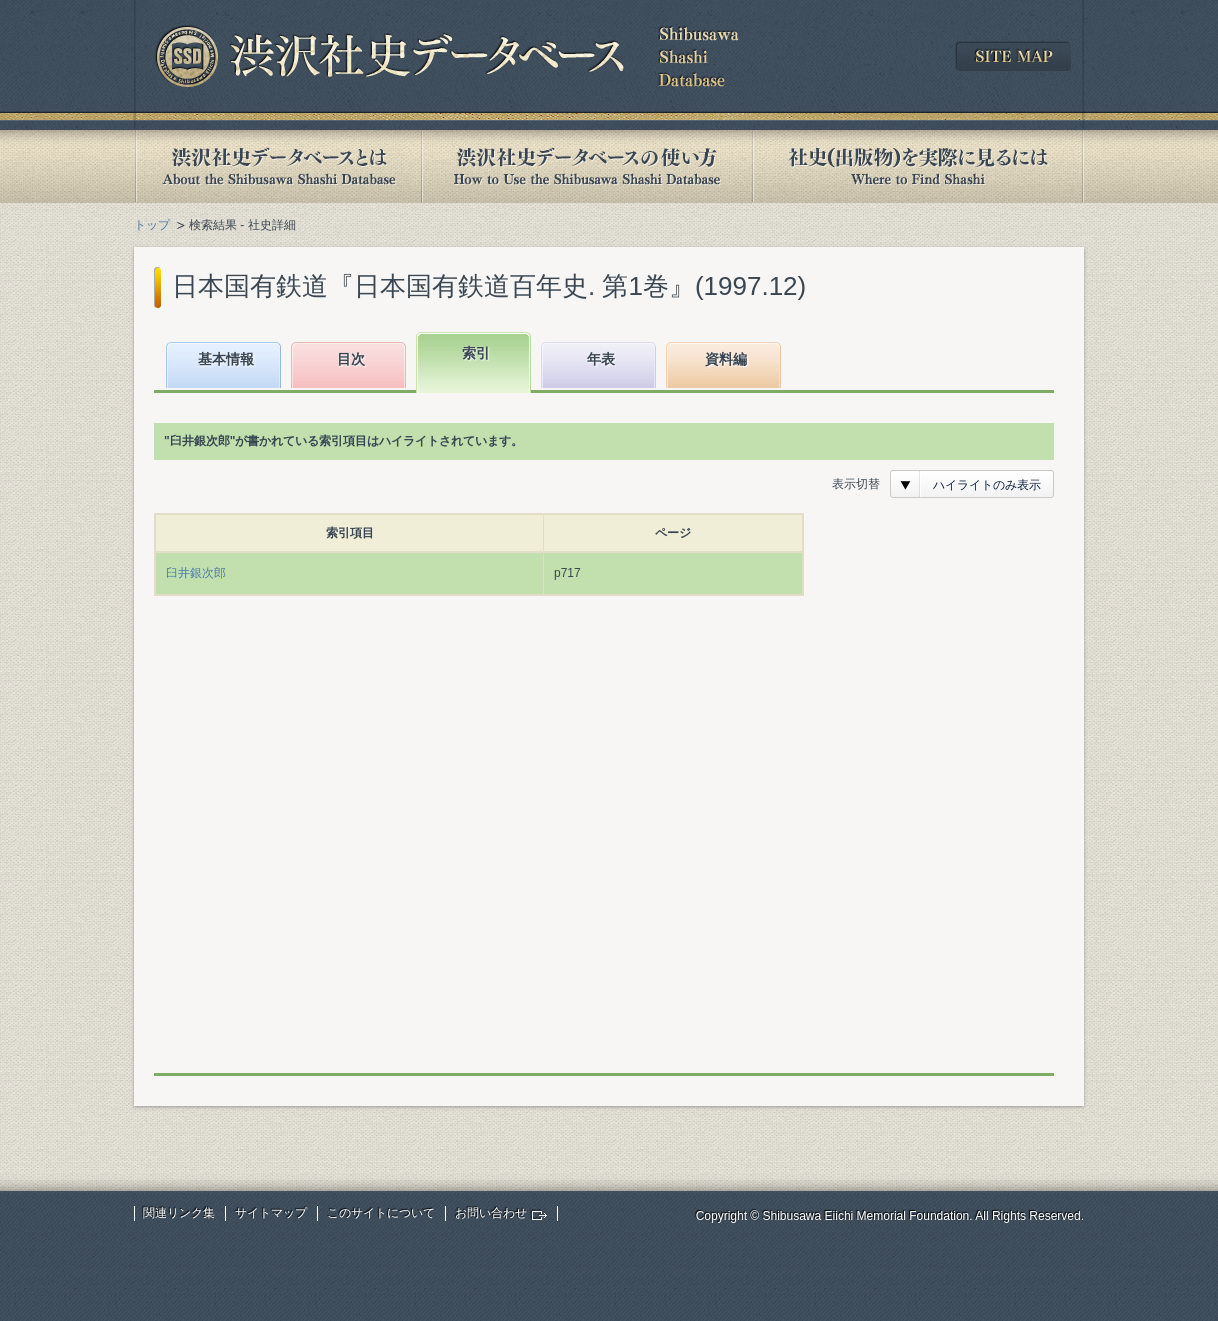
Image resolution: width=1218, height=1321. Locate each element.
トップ (152, 225)
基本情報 (226, 359)
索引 (476, 353)
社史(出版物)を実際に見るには (918, 166)
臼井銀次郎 (196, 573)
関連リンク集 (179, 1213)
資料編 (726, 359)
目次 (351, 359)
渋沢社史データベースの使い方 (587, 166)
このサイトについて (381, 1213)
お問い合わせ (491, 1213)
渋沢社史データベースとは (277, 166)
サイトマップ (271, 1213)
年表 (601, 359)
